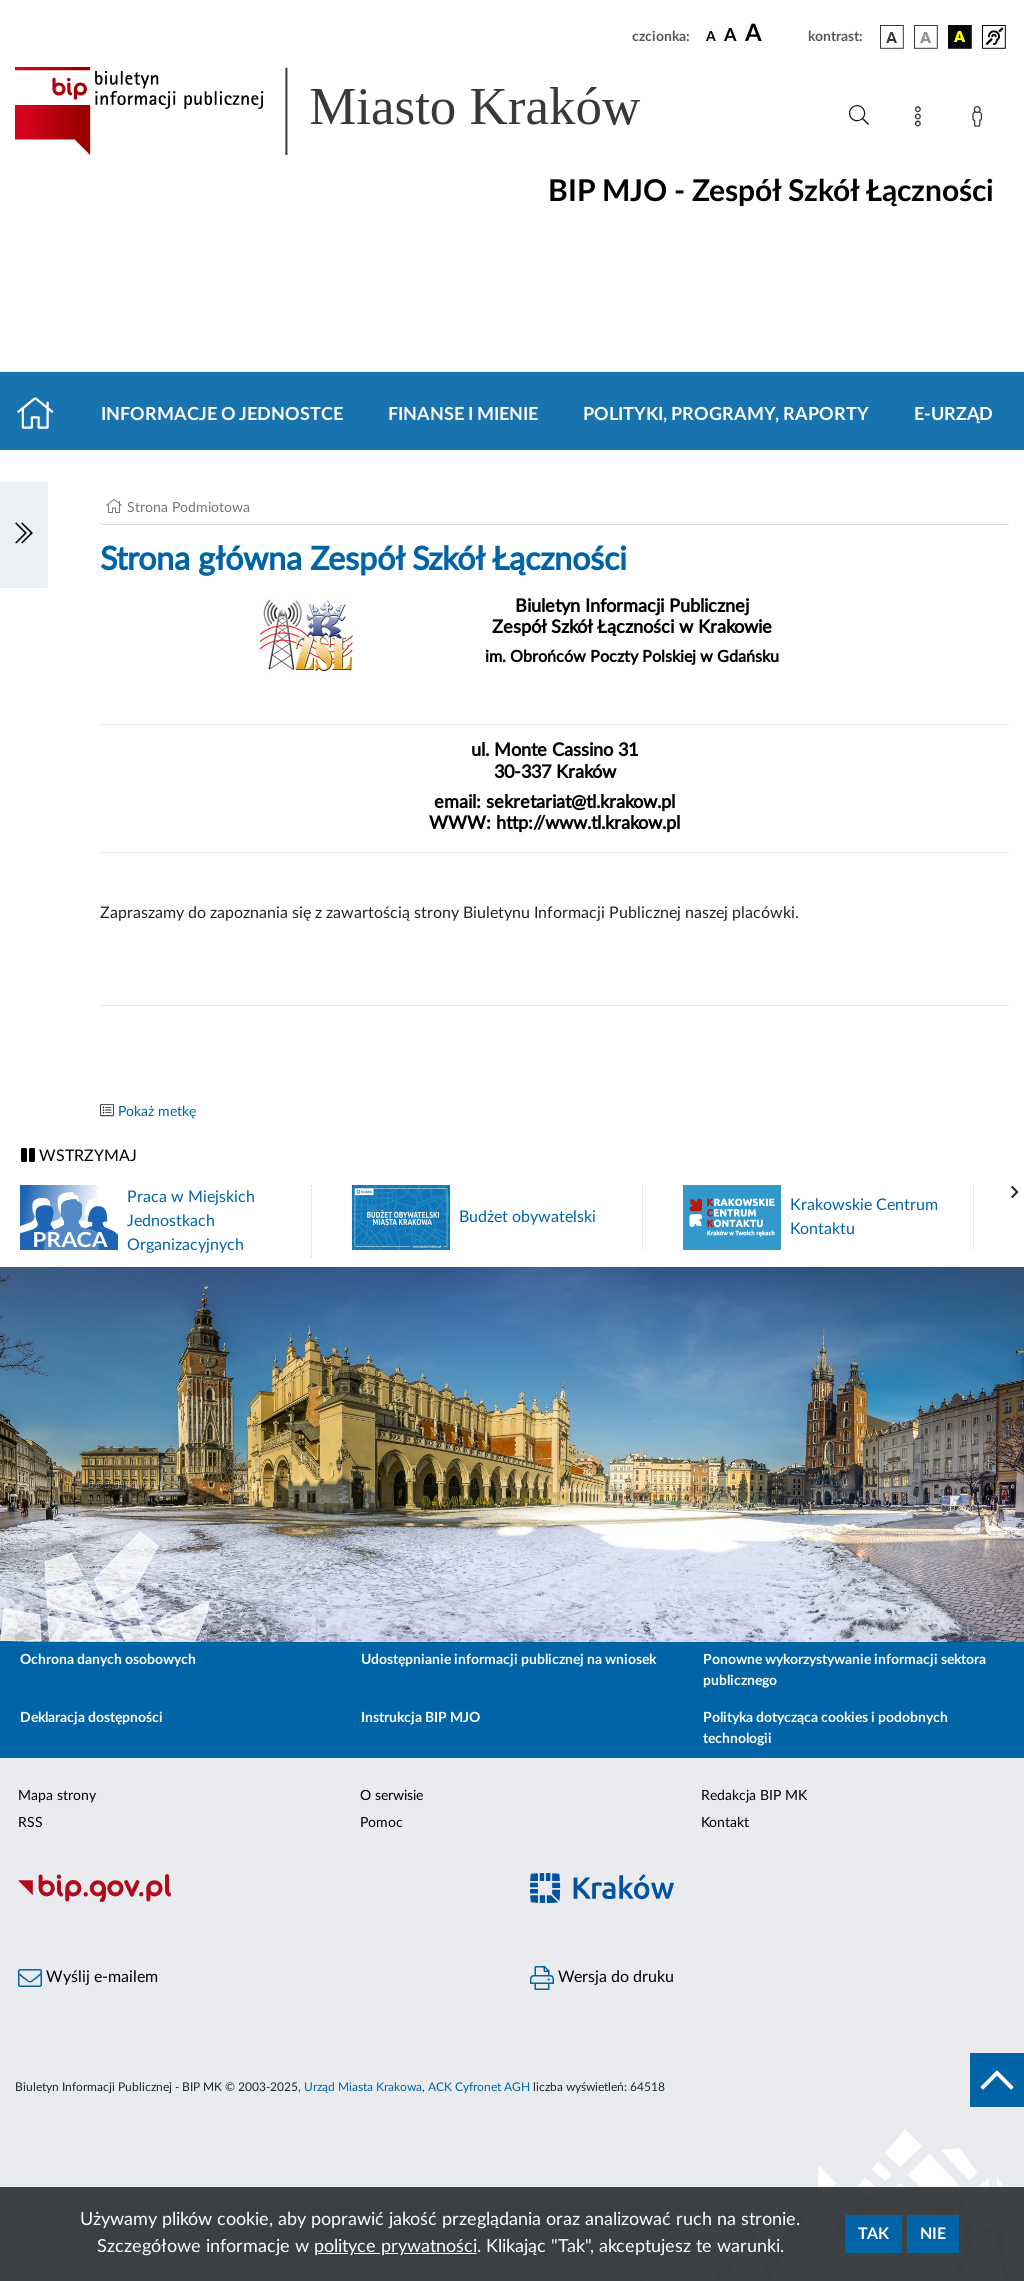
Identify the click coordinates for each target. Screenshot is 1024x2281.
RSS (30, 1823)
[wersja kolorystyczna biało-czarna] (926, 37)
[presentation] (1015, 1193)
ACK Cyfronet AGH (479, 2087)
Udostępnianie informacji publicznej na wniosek (508, 1660)
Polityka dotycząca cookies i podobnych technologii (825, 1728)
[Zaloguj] (981, 120)
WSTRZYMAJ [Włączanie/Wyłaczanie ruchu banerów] (79, 1155)
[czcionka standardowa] (711, 36)
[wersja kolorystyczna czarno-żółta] (960, 37)
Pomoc (381, 1823)
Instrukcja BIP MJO (420, 1718)
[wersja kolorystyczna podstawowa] (892, 37)
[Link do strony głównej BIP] (356, 111)
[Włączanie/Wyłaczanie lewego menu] (24, 535)
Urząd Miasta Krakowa (363, 2087)
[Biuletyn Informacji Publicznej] (256, 1899)
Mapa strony (57, 1796)
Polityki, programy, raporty (726, 415)
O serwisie (391, 1796)
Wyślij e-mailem (88, 1978)
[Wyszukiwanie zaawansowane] (859, 116)
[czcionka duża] (773, 34)
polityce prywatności (395, 2247)
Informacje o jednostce (222, 415)
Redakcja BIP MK (754, 1796)
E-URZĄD (953, 415)
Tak (873, 2234)
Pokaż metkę (157, 1112)
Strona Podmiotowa (188, 508)
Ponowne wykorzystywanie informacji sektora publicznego (844, 1670)
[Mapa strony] (922, 120)
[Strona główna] (43, 415)
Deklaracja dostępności (91, 1718)
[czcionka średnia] (730, 36)
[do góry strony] (997, 2080)
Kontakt (725, 1823)
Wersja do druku (602, 1978)
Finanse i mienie (463, 415)
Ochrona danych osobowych (108, 1660)
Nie (933, 2234)
